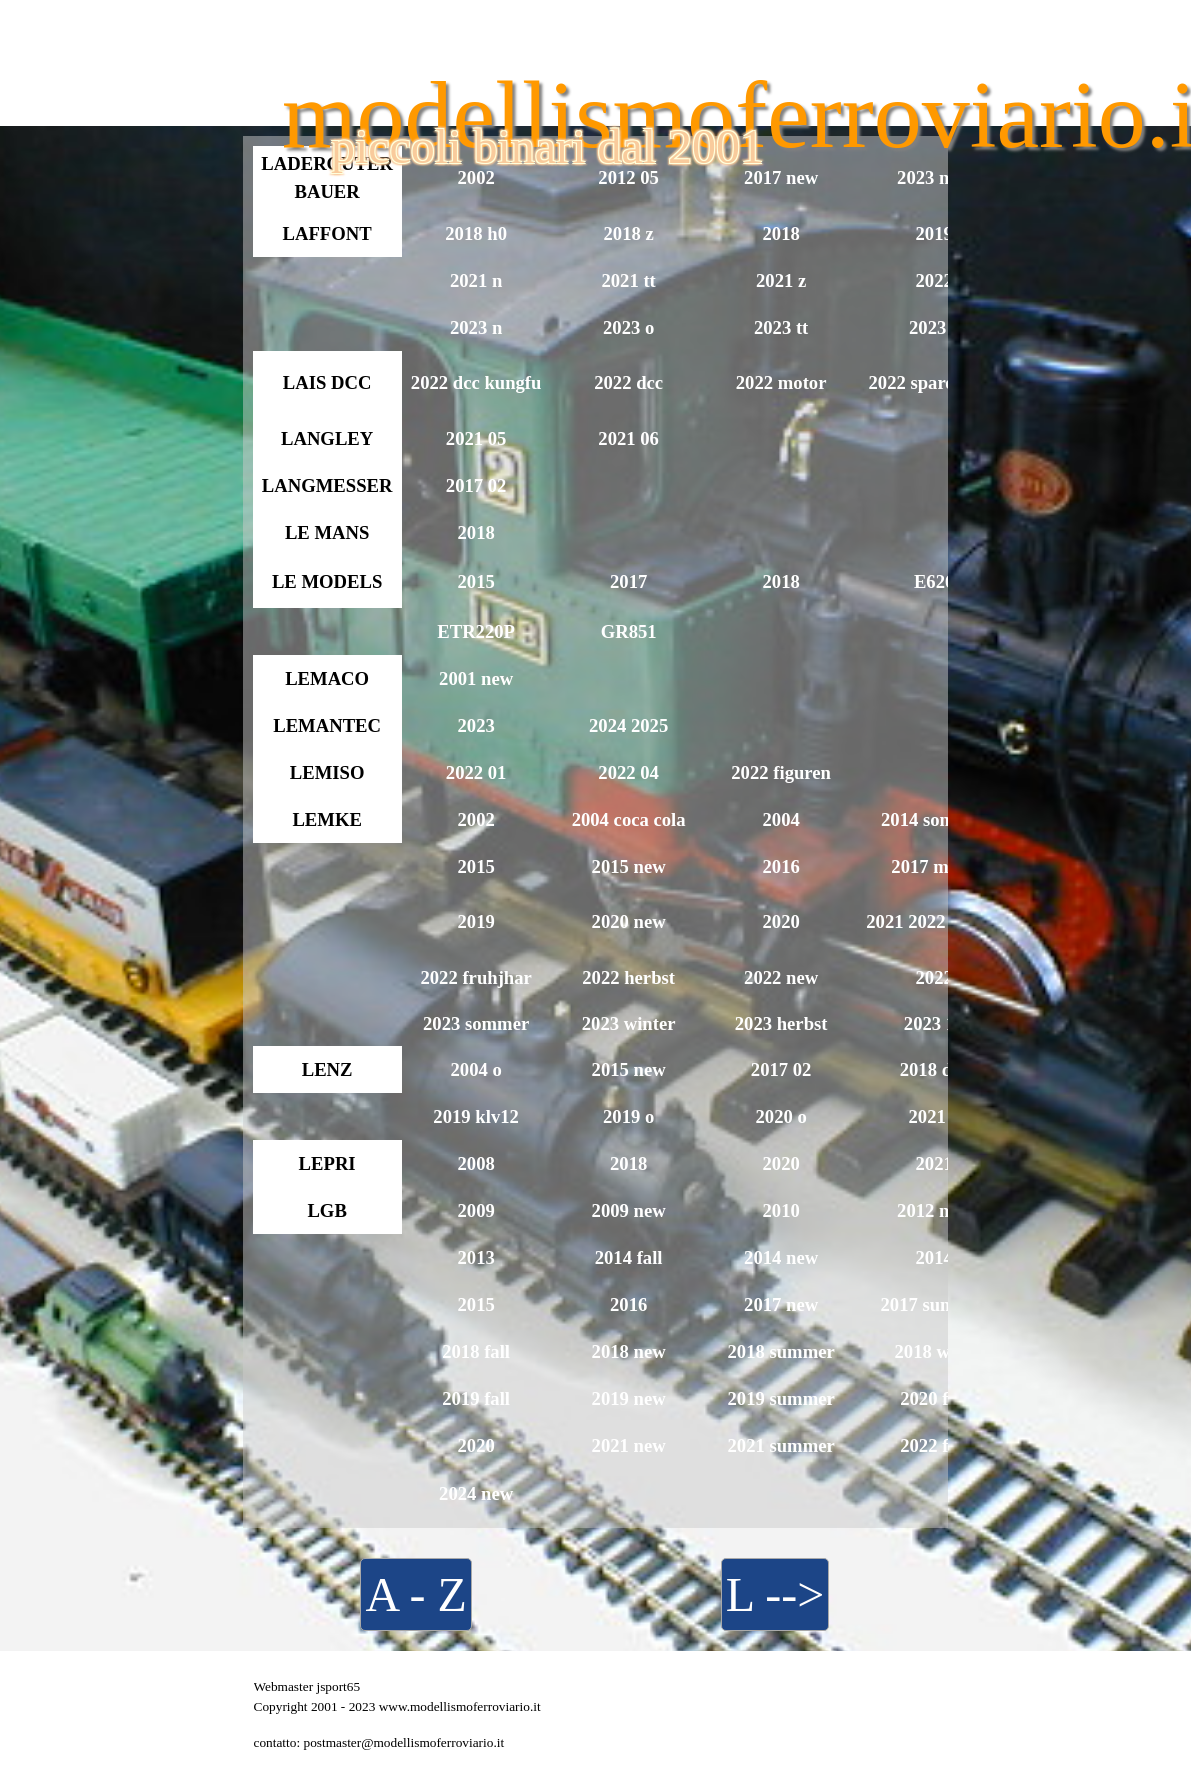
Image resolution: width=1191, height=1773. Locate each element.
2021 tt (628, 280)
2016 (780, 866)
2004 (780, 819)
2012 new (934, 1210)
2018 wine (933, 1351)
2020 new (629, 921)
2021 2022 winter (934, 921)
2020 (780, 921)
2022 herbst (628, 977)
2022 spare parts (933, 382)
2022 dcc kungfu (476, 382)
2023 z (934, 327)
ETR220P (476, 631)
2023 (475, 725)
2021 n (476, 280)
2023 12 (934, 1023)
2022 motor (781, 382)
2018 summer (780, 1351)
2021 (933, 1163)
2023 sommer (476, 1023)
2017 (628, 581)
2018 (780, 233)
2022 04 (628, 772)
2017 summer (933, 1304)
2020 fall (934, 1398)
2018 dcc (934, 1069)
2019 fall (476, 1398)
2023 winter (629, 1023)
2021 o (933, 1116)
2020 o (780, 1116)
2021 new (629, 1445)
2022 (933, 280)
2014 (933, 1257)
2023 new (934, 177)
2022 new (781, 977)
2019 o (628, 1116)
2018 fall (476, 1351)
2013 (475, 1257)
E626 (934, 581)
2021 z (781, 280)
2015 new (629, 866)
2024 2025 (628, 725)
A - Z (415, 1594)
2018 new (629, 1351)
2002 (475, 819)
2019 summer (780, 1398)
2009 (475, 1210)
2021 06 (628, 438)
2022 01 (476, 772)
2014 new (781, 1257)
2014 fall (629, 1257)
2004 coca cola (629, 819)
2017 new (781, 1304)
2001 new (476, 678)
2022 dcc (628, 382)
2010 (780, 1210)
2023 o (628, 327)
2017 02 (476, 485)
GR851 (629, 631)
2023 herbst (781, 1023)
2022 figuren (781, 772)
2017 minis (934, 866)
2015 (475, 581)
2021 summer (780, 1445)
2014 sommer (934, 819)
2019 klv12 (476, 1116)
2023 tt (781, 327)
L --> (775, 1594)
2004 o (475, 1069)
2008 (475, 1163)
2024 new (476, 1493)
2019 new (629, 1398)
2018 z (628, 233)
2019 (933, 233)
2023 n (476, 327)
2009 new (629, 1210)
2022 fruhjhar (475, 977)
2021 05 (476, 438)
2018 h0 (476, 233)
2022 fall (934, 1445)
